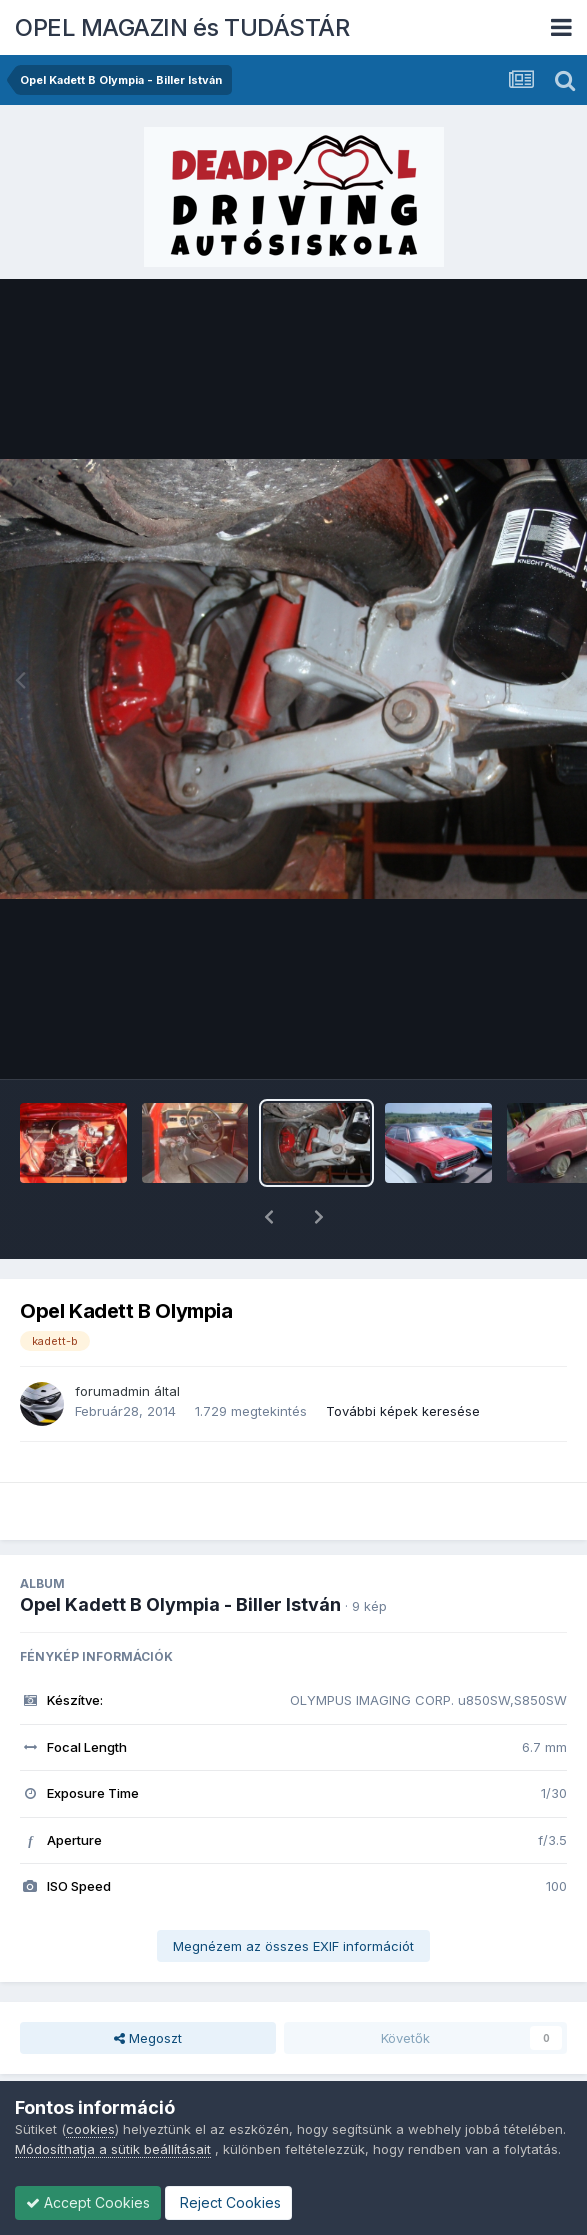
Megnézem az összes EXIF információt (293, 1894)
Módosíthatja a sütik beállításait (113, 2149)
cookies (90, 2129)
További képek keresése (403, 1359)
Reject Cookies (228, 2202)
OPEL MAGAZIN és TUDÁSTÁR (182, 27)
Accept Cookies (88, 2202)
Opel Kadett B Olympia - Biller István (180, 1552)
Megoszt (148, 1986)
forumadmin (112, 1339)
